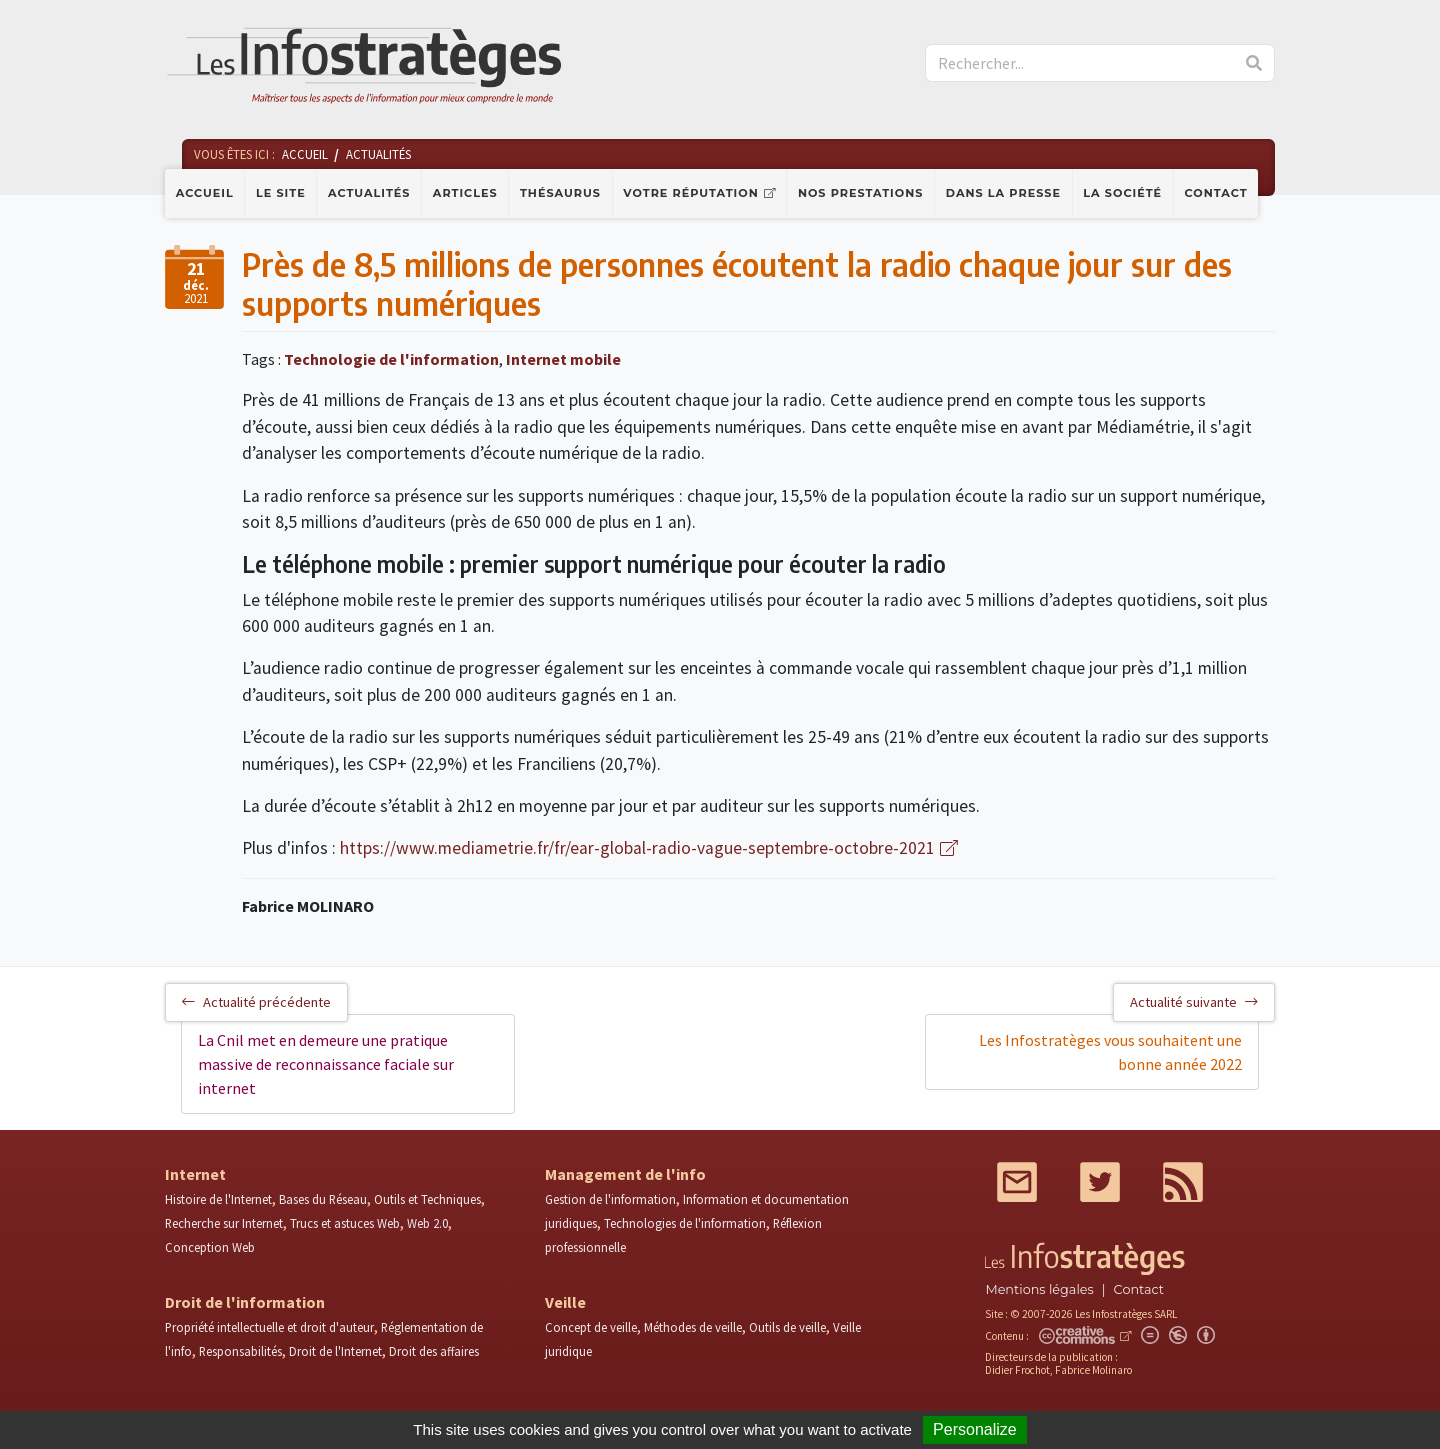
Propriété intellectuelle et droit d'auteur (269, 1327)
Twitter (1100, 1182)
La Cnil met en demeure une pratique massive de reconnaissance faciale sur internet (326, 1064)
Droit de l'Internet (335, 1351)
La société (1122, 193)
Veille (565, 1302)
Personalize (975, 1429)
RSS (1183, 1182)
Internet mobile (563, 359)
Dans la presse (1003, 193)
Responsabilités (240, 1351)
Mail (1017, 1182)
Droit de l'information (245, 1302)
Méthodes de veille (693, 1327)
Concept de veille (591, 1327)
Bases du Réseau (323, 1199)
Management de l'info (625, 1174)
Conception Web (210, 1247)
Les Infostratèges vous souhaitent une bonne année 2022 (1110, 1052)
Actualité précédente (256, 1002)
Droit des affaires (434, 1351)
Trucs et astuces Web (345, 1223)
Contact (1216, 193)
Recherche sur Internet (224, 1223)
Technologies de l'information (685, 1223)
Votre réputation (690, 193)
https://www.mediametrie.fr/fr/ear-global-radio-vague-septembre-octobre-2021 (637, 848)
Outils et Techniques (427, 1199)
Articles (465, 193)
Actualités (369, 193)
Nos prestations (861, 193)
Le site (281, 193)
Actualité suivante (1194, 1002)
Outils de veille (787, 1327)
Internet (195, 1174)
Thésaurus (560, 193)
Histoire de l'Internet (218, 1199)
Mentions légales (1039, 1289)
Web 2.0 (427, 1223)
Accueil (205, 193)
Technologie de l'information (391, 359)
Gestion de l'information (610, 1199)
